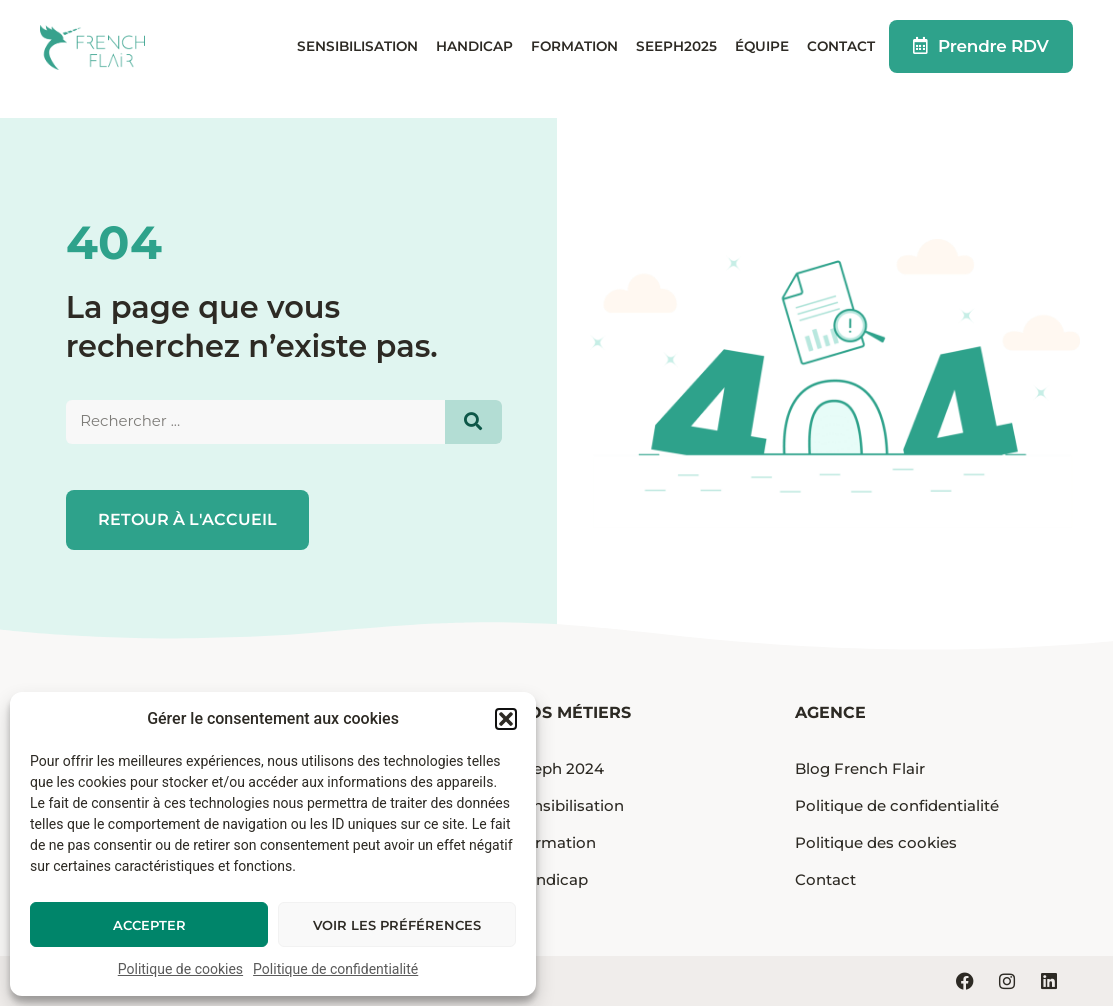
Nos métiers (573, 712)
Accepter (149, 925)
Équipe (762, 58)
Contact (841, 58)
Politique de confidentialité (335, 969)
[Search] (473, 422)
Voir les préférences (397, 925)
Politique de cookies (180, 969)
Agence (830, 712)
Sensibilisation (357, 58)
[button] (506, 719)
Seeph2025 (676, 58)
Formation (574, 58)
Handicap (474, 58)
